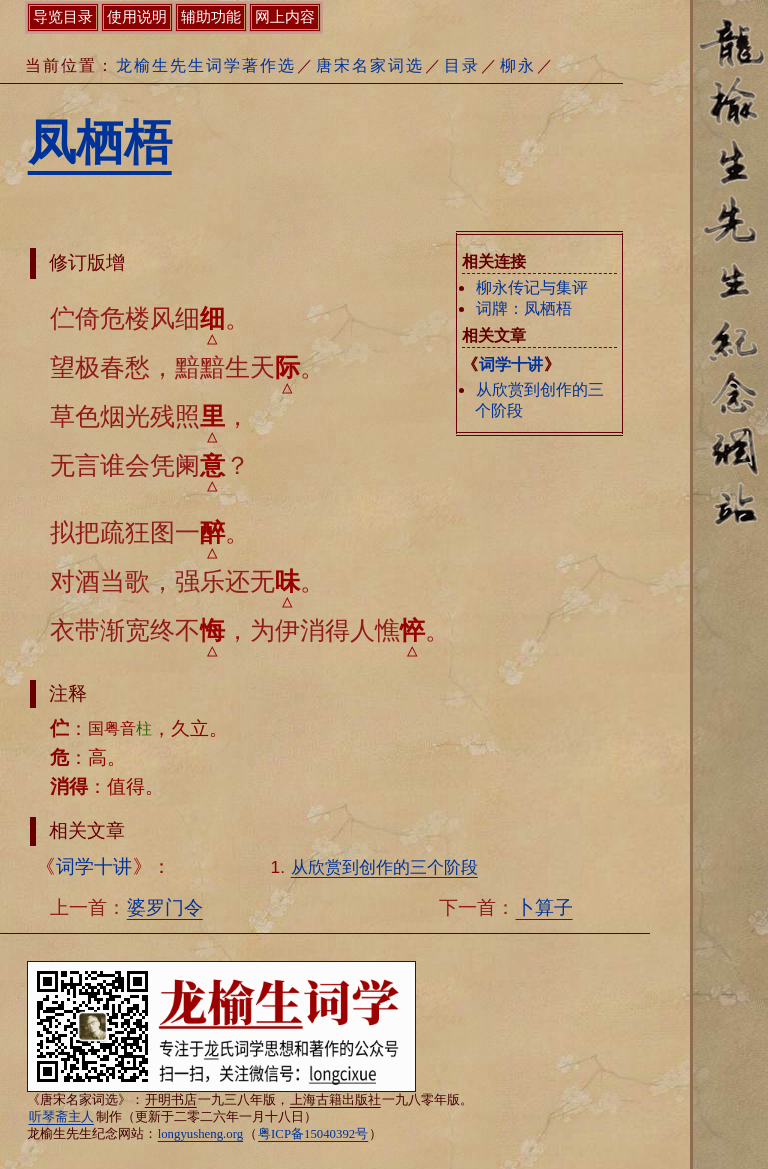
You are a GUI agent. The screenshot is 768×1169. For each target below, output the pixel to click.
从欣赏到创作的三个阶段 (384, 867)
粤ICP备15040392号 (313, 1134)
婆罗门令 (165, 907)
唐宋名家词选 (370, 65)
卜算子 (544, 907)
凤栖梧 (100, 142)
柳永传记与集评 (532, 287)
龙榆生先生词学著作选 (206, 65)
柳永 (518, 65)
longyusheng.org (200, 1134)
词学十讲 (511, 364)
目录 (462, 65)
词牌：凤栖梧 (524, 308)
